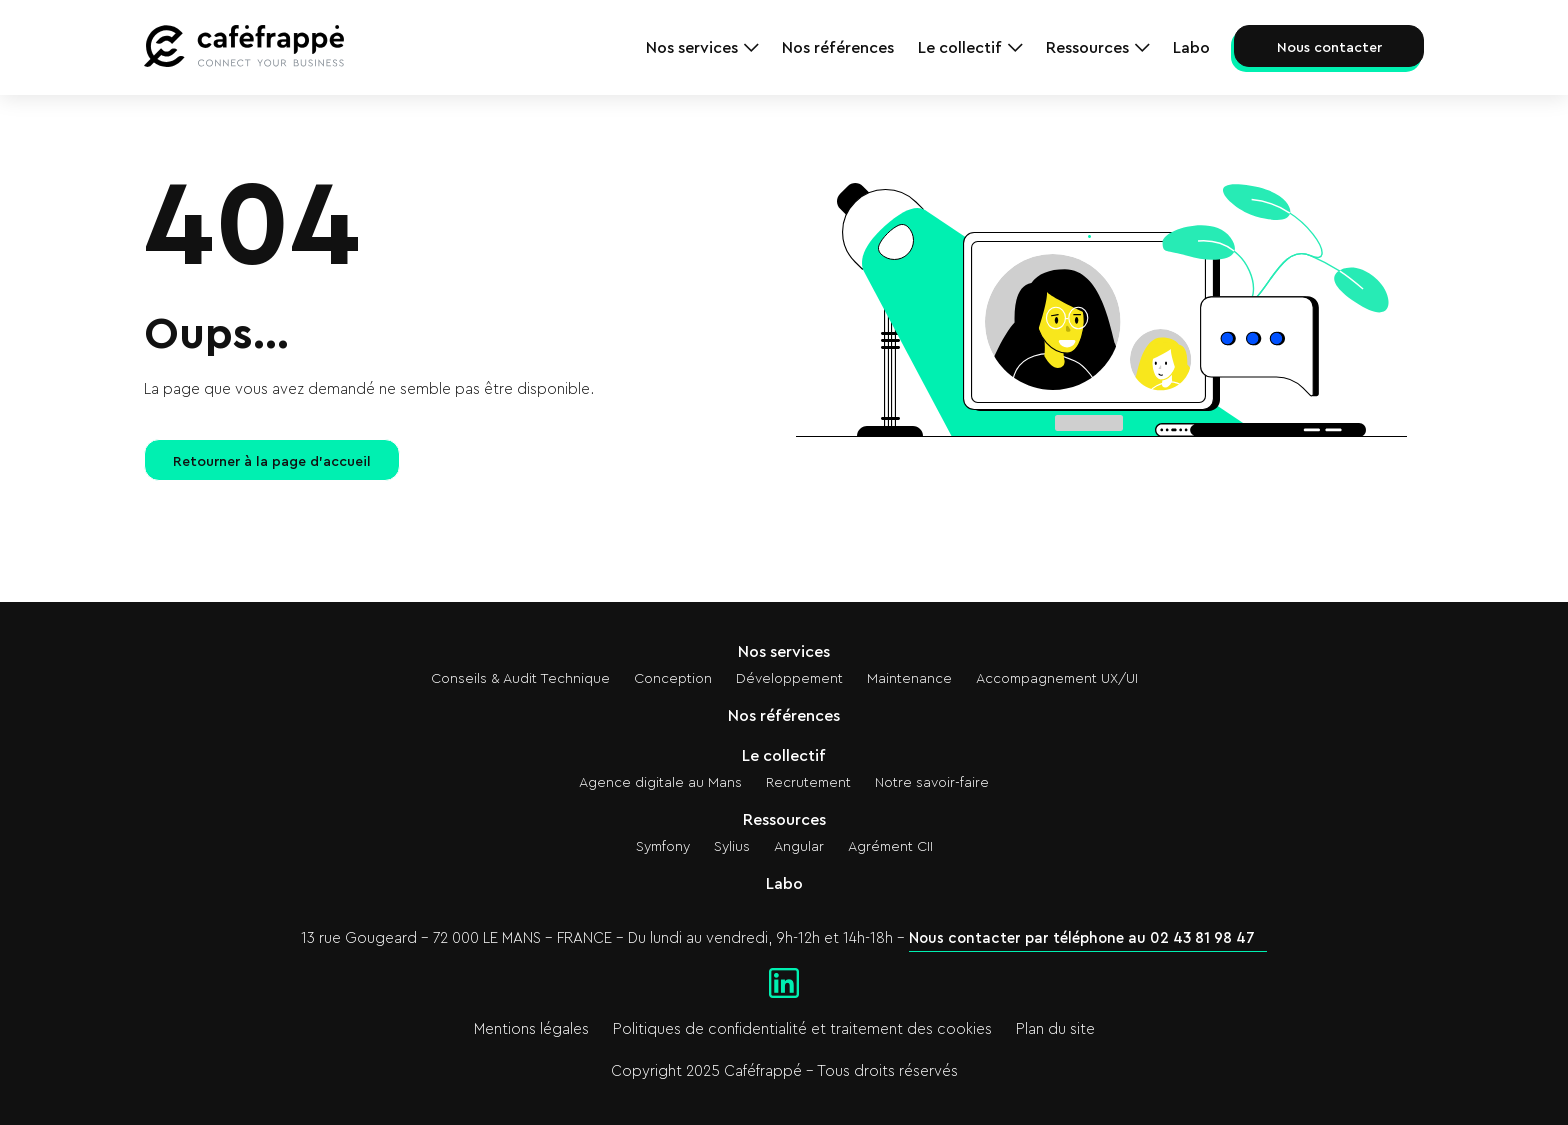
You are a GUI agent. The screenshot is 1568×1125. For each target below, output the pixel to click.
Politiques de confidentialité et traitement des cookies (802, 1029)
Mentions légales (531, 1029)
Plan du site (1055, 1029)
